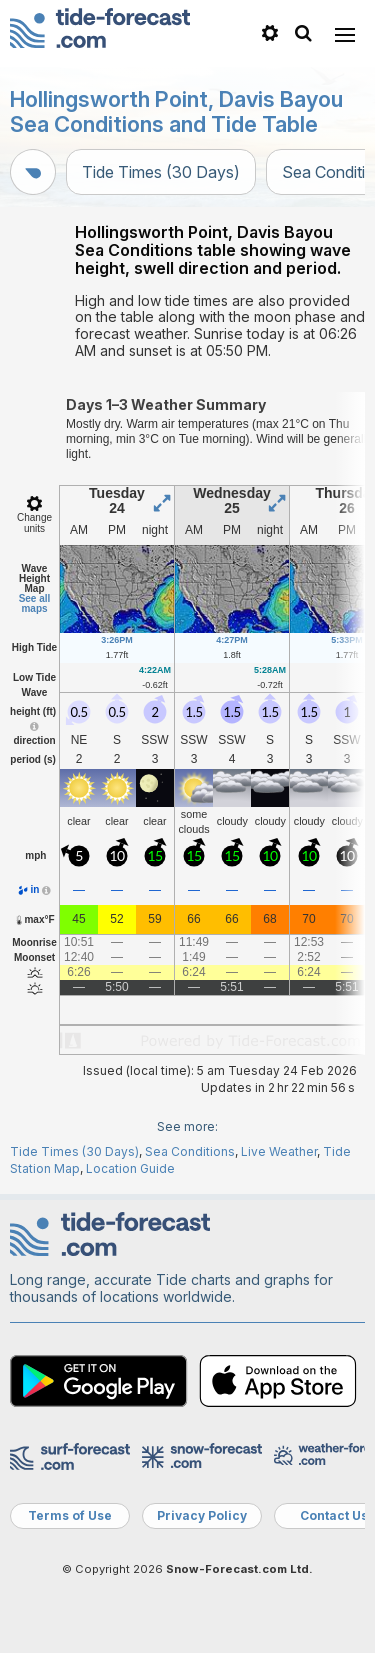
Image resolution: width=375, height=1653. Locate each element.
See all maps (35, 603)
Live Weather (279, 1151)
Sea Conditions (190, 1151)
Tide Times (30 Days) (161, 172)
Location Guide (130, 1168)
